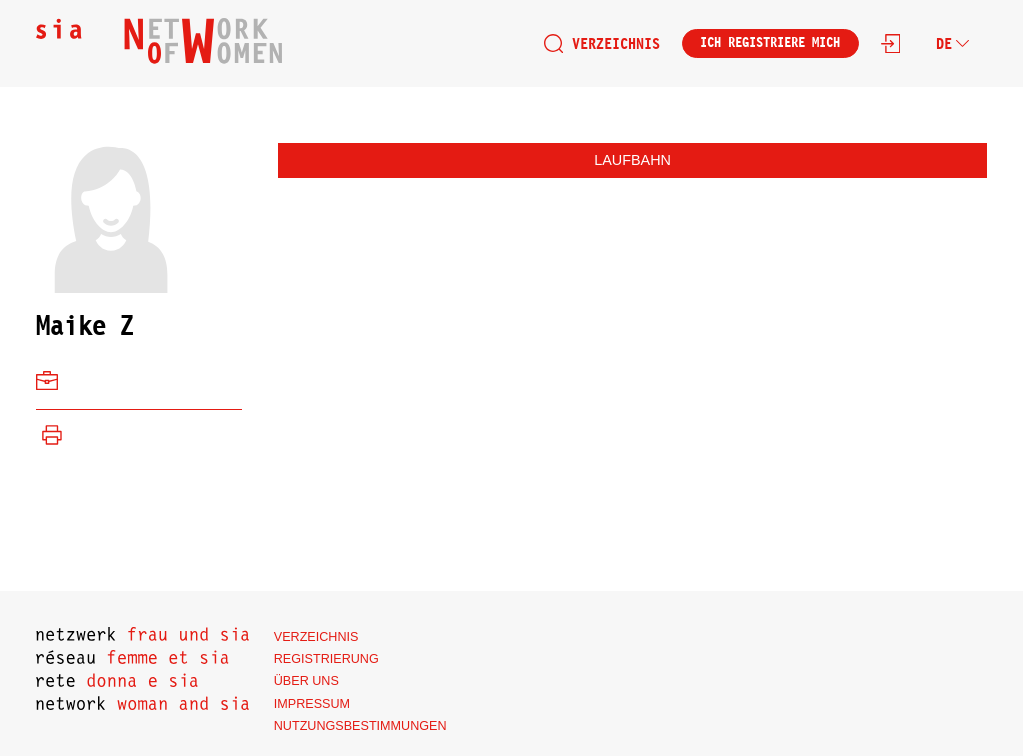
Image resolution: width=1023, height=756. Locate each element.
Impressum (312, 704)
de (952, 44)
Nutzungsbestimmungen (360, 726)
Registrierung (326, 659)
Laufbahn (632, 160)
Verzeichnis (602, 44)
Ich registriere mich (770, 42)
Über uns (306, 681)
